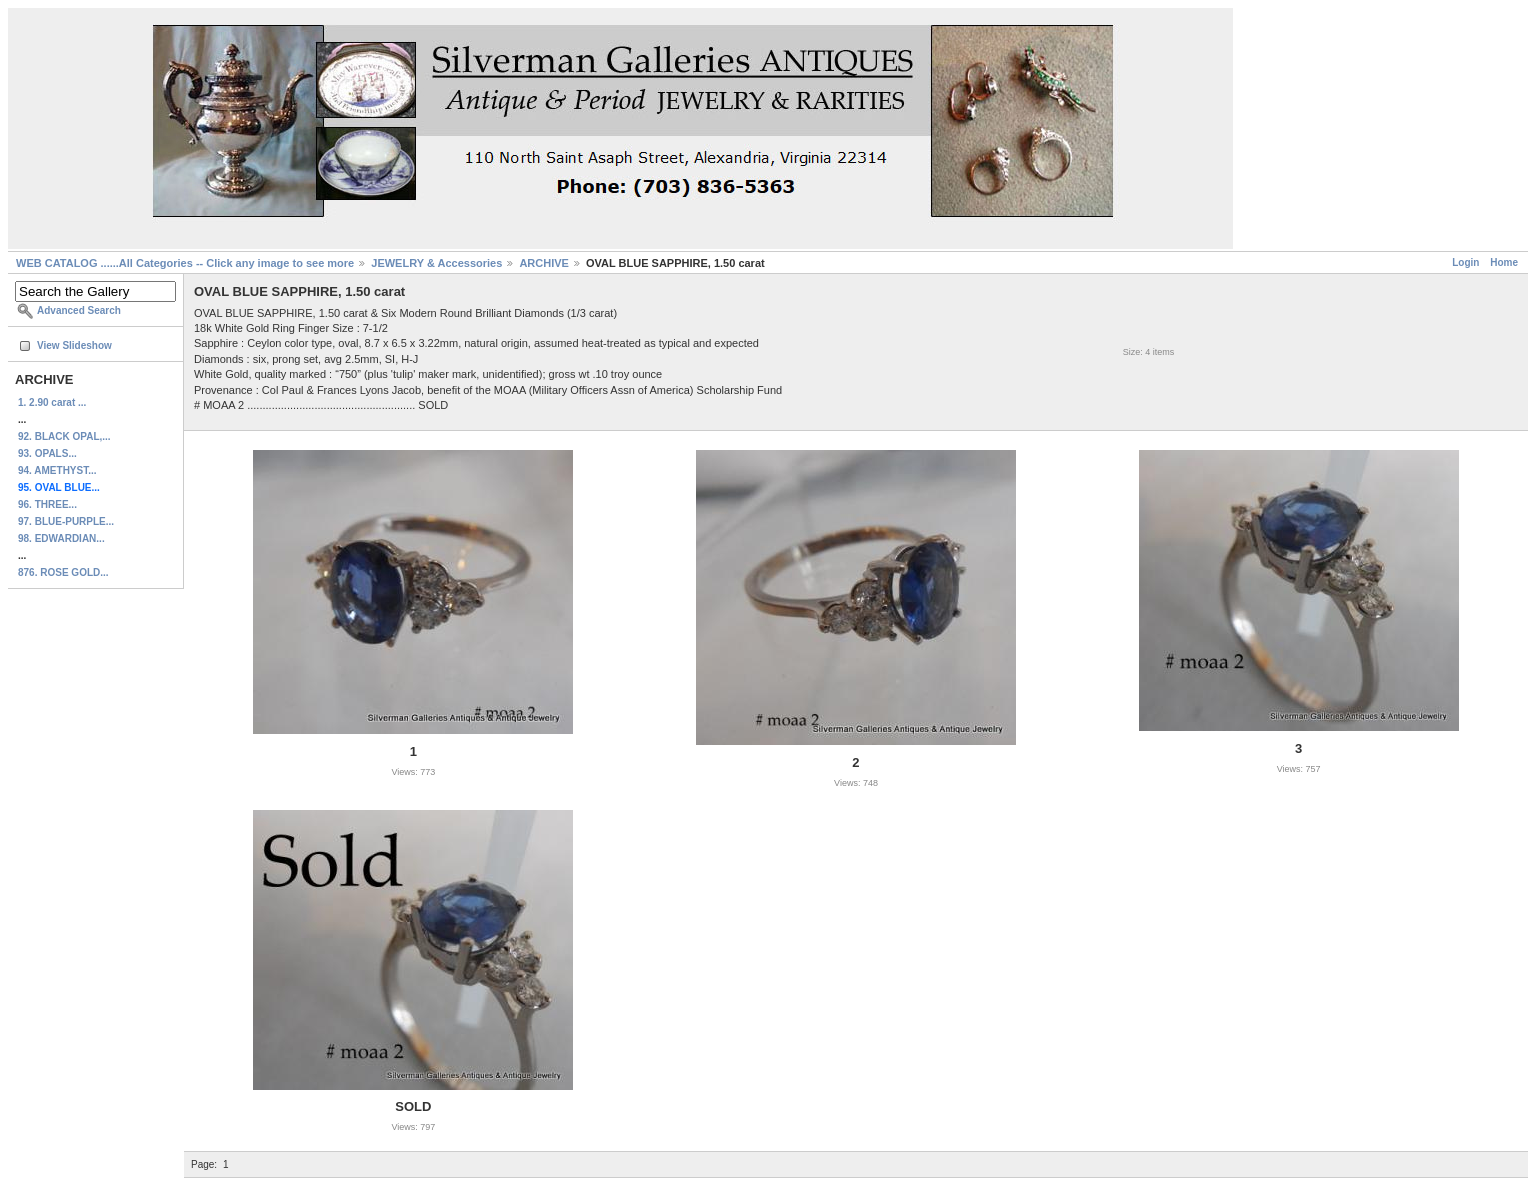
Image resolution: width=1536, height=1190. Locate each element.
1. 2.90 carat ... (52, 402)
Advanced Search (79, 310)
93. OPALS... (47, 453)
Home (1504, 262)
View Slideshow (74, 345)
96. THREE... (47, 504)
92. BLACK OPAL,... (64, 436)
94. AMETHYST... (57, 470)
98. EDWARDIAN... (61, 538)
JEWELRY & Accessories (436, 263)
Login (1465, 262)
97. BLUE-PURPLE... (66, 521)
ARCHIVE (544, 263)
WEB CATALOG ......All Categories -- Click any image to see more (185, 263)
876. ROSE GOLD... (63, 572)
